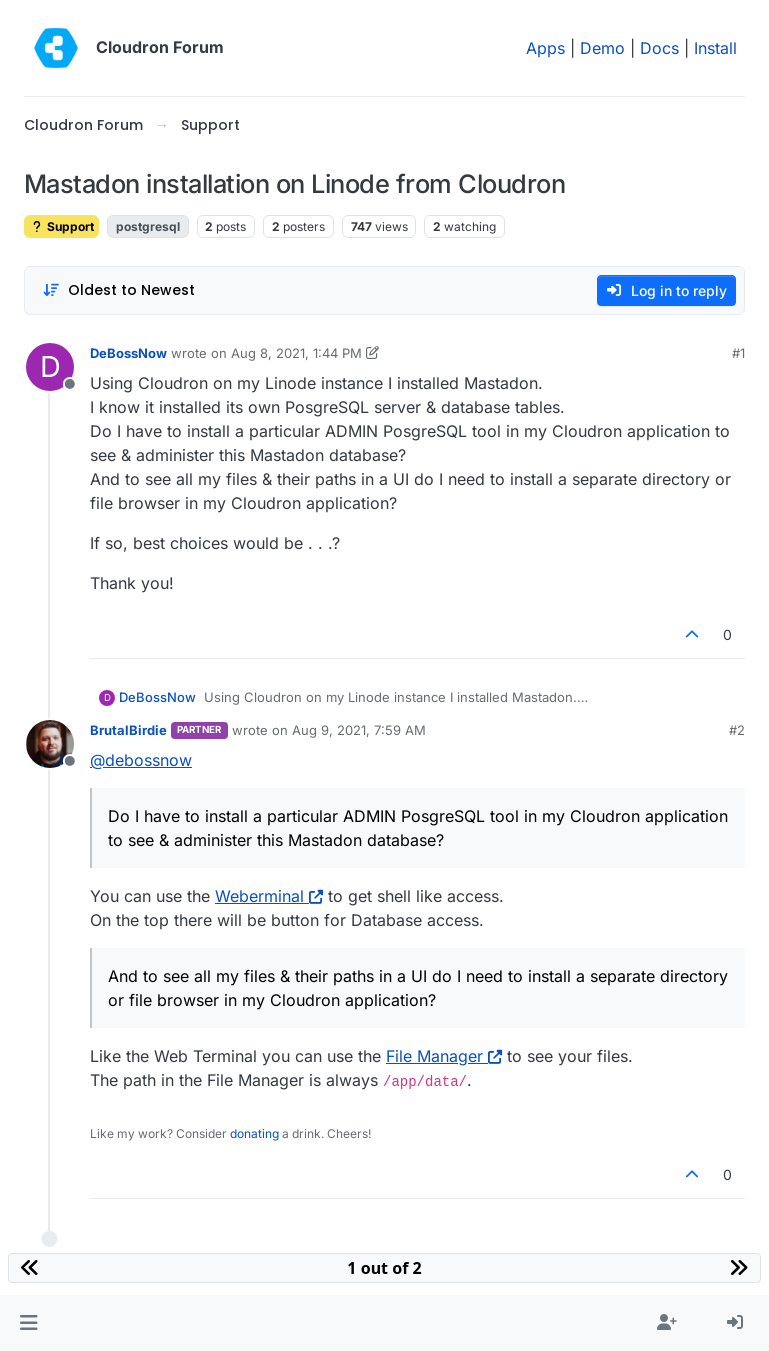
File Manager (444, 1056)
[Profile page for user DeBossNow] (50, 367)
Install (715, 48)
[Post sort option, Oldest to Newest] (118, 290)
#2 (737, 730)
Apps (545, 48)
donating (254, 1133)
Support (61, 226)
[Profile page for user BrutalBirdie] (50, 744)
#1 (738, 353)
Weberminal (269, 896)
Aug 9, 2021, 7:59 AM (359, 730)
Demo (602, 48)
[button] (28, 1323)
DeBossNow (128, 353)
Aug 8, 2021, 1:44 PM (296, 353)
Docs (659, 48)
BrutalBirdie (128, 730)
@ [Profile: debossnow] (141, 760)
